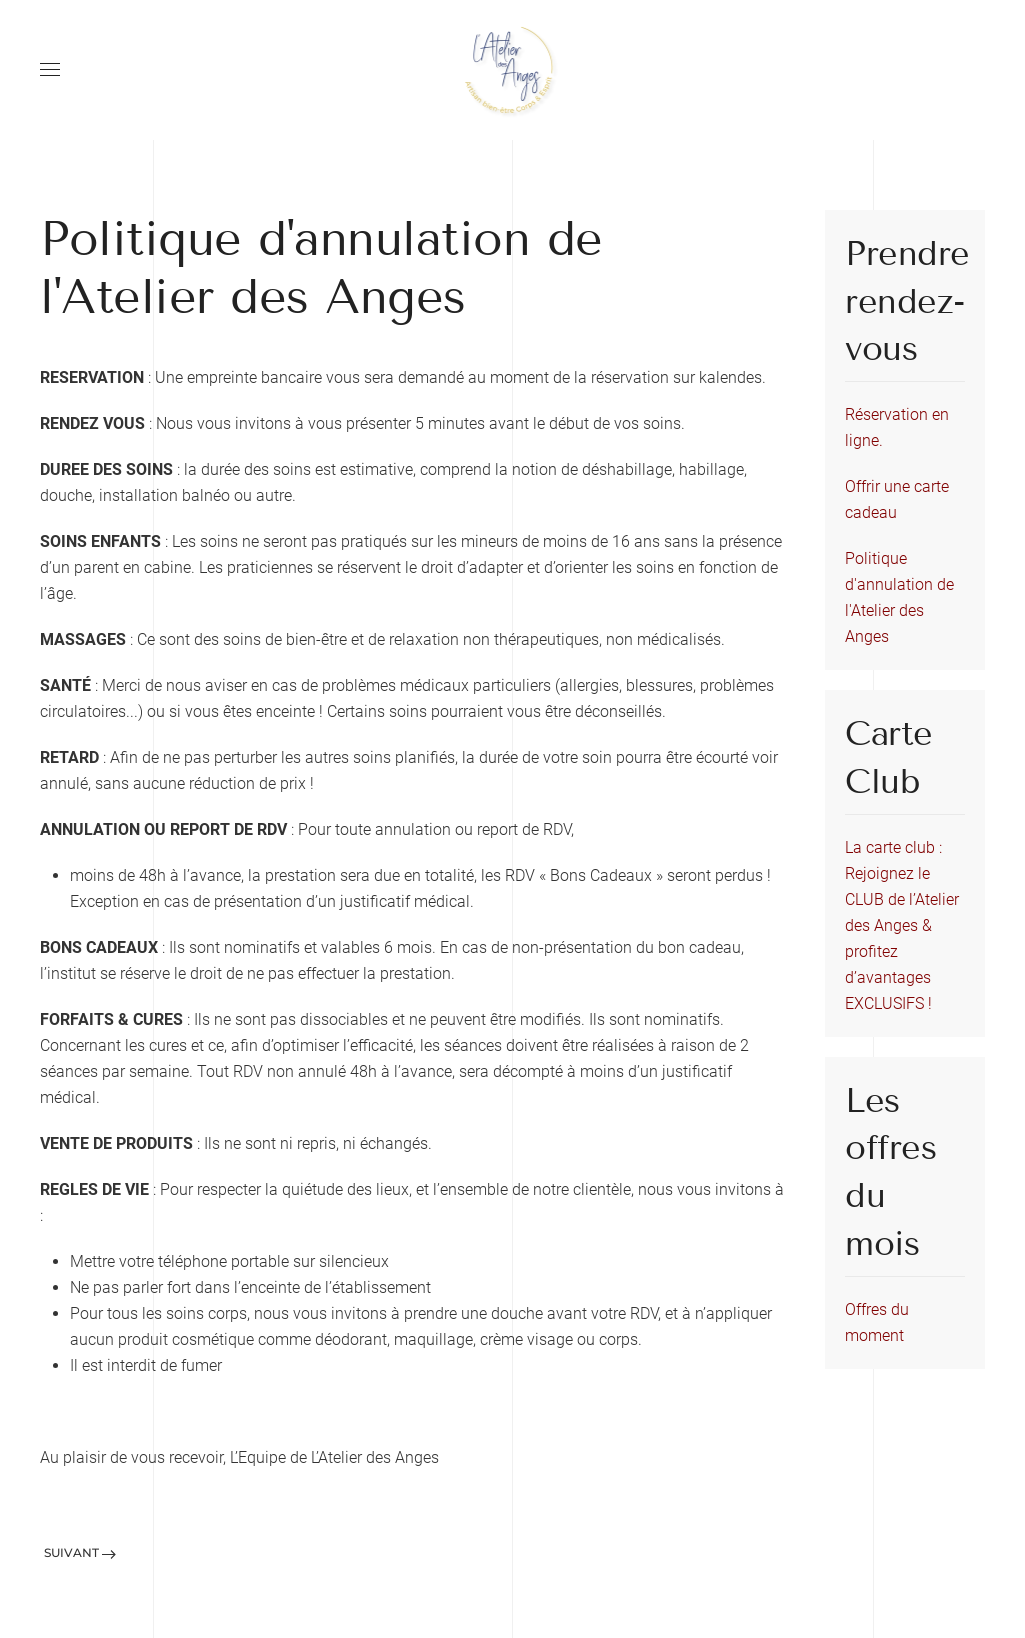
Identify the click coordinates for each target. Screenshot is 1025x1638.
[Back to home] (513, 70)
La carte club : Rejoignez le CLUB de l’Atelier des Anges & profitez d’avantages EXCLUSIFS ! (902, 925)
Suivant (80, 1552)
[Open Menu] (50, 70)
